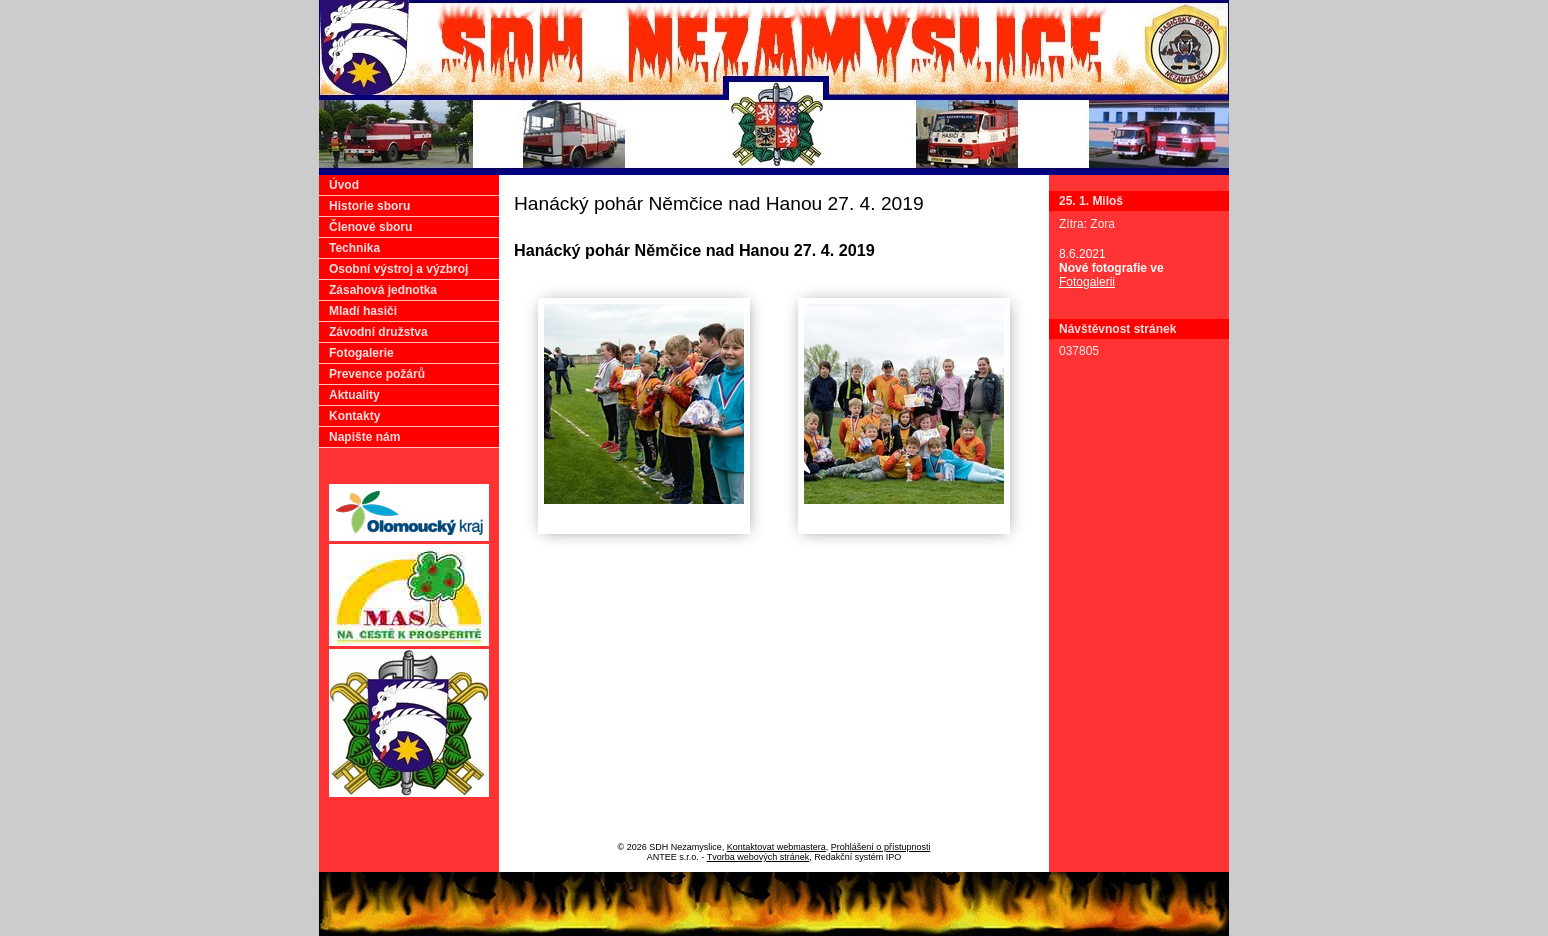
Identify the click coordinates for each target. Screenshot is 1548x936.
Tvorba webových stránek (758, 857)
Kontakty (354, 416)
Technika (354, 248)
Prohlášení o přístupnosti (881, 847)
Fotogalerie (361, 353)
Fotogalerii (1087, 282)
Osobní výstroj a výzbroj (398, 269)
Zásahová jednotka (383, 290)
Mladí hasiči (363, 311)
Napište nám (364, 437)
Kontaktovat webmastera (776, 847)
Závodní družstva (378, 332)
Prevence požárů (377, 374)
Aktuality (354, 395)
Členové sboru (370, 227)
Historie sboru (369, 206)
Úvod (344, 185)
